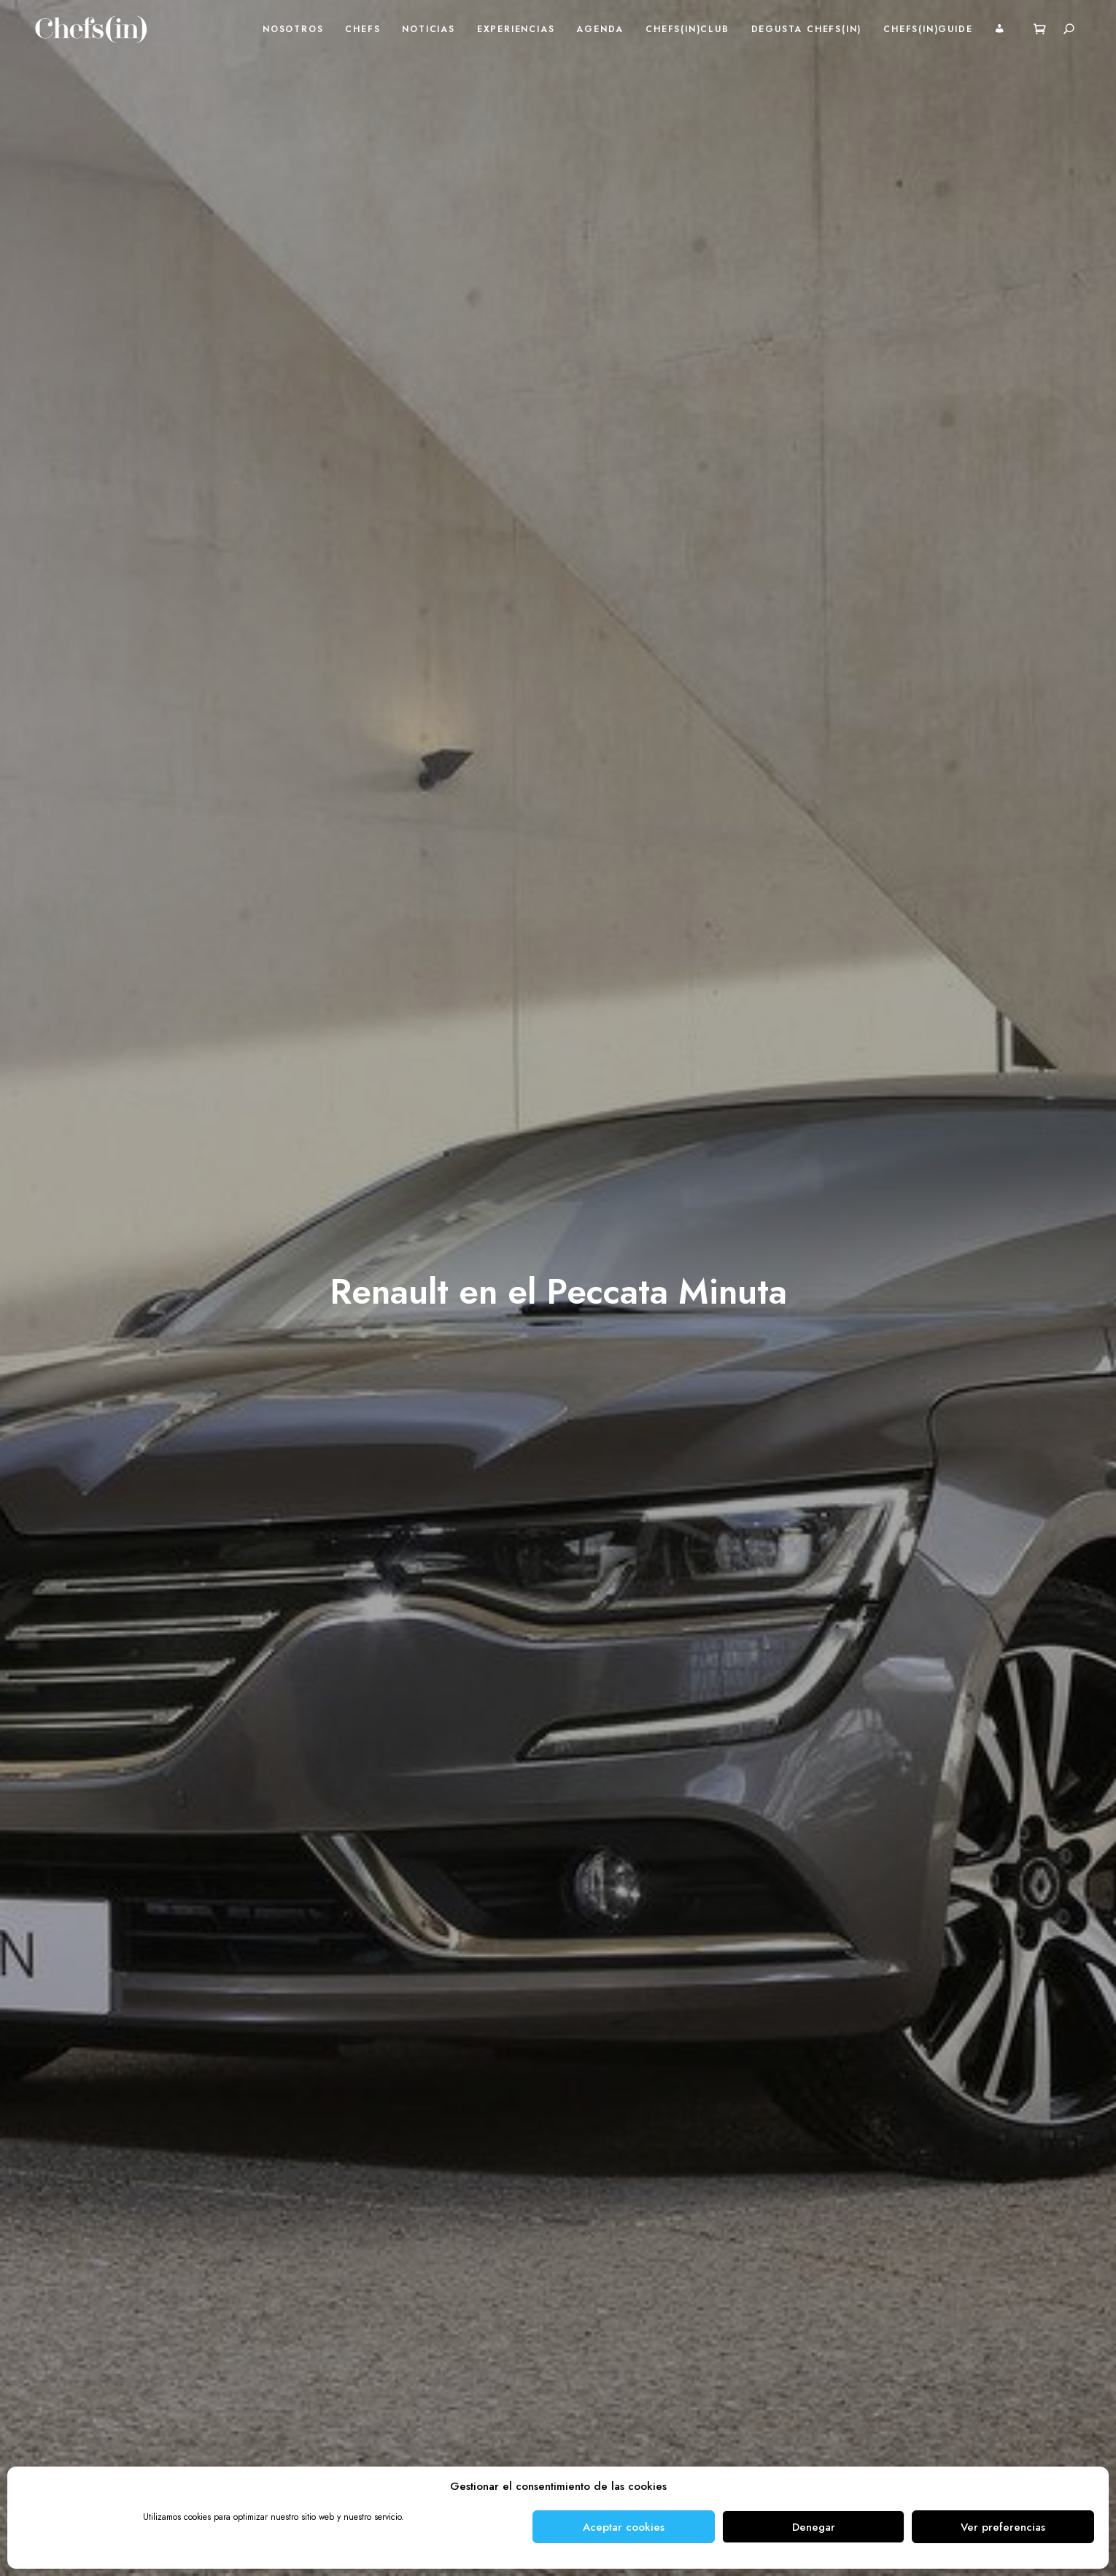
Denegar (813, 2527)
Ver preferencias (1003, 2527)
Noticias (428, 29)
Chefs (362, 29)
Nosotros (293, 29)
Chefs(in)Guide (927, 29)
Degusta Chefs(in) (806, 29)
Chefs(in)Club (687, 29)
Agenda (600, 29)
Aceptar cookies (623, 2527)
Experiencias (516, 29)
